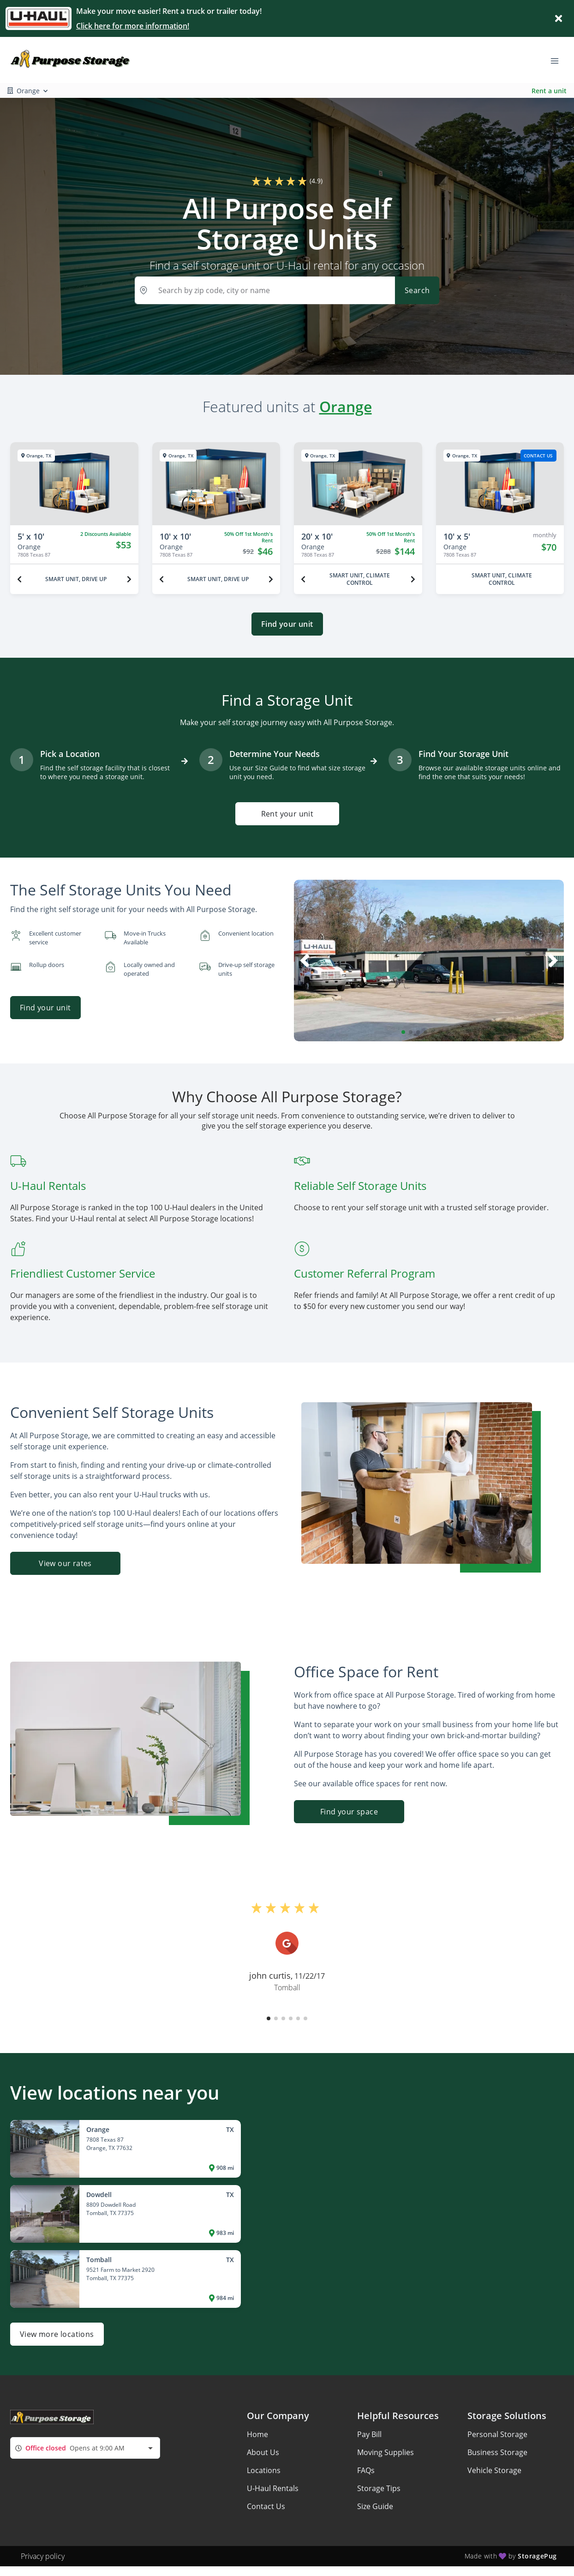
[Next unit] (129, 579)
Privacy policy (43, 2556)
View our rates (65, 1563)
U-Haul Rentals (273, 2488)
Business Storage (497, 2452)
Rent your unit (287, 814)
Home (257, 2434)
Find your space (349, 1812)
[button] (403, 1032)
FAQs (366, 2470)
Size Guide (375, 2506)
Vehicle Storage (494, 2470)
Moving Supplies (385, 2452)
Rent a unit (549, 90)
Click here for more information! (132, 26)
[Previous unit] (19, 579)
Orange (345, 406)
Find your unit (287, 624)
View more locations (57, 2334)
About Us (263, 2452)
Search (417, 290)
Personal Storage (497, 2434)
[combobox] (85, 2448)
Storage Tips (379, 2488)
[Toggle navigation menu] (558, 60)
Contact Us (266, 2506)
